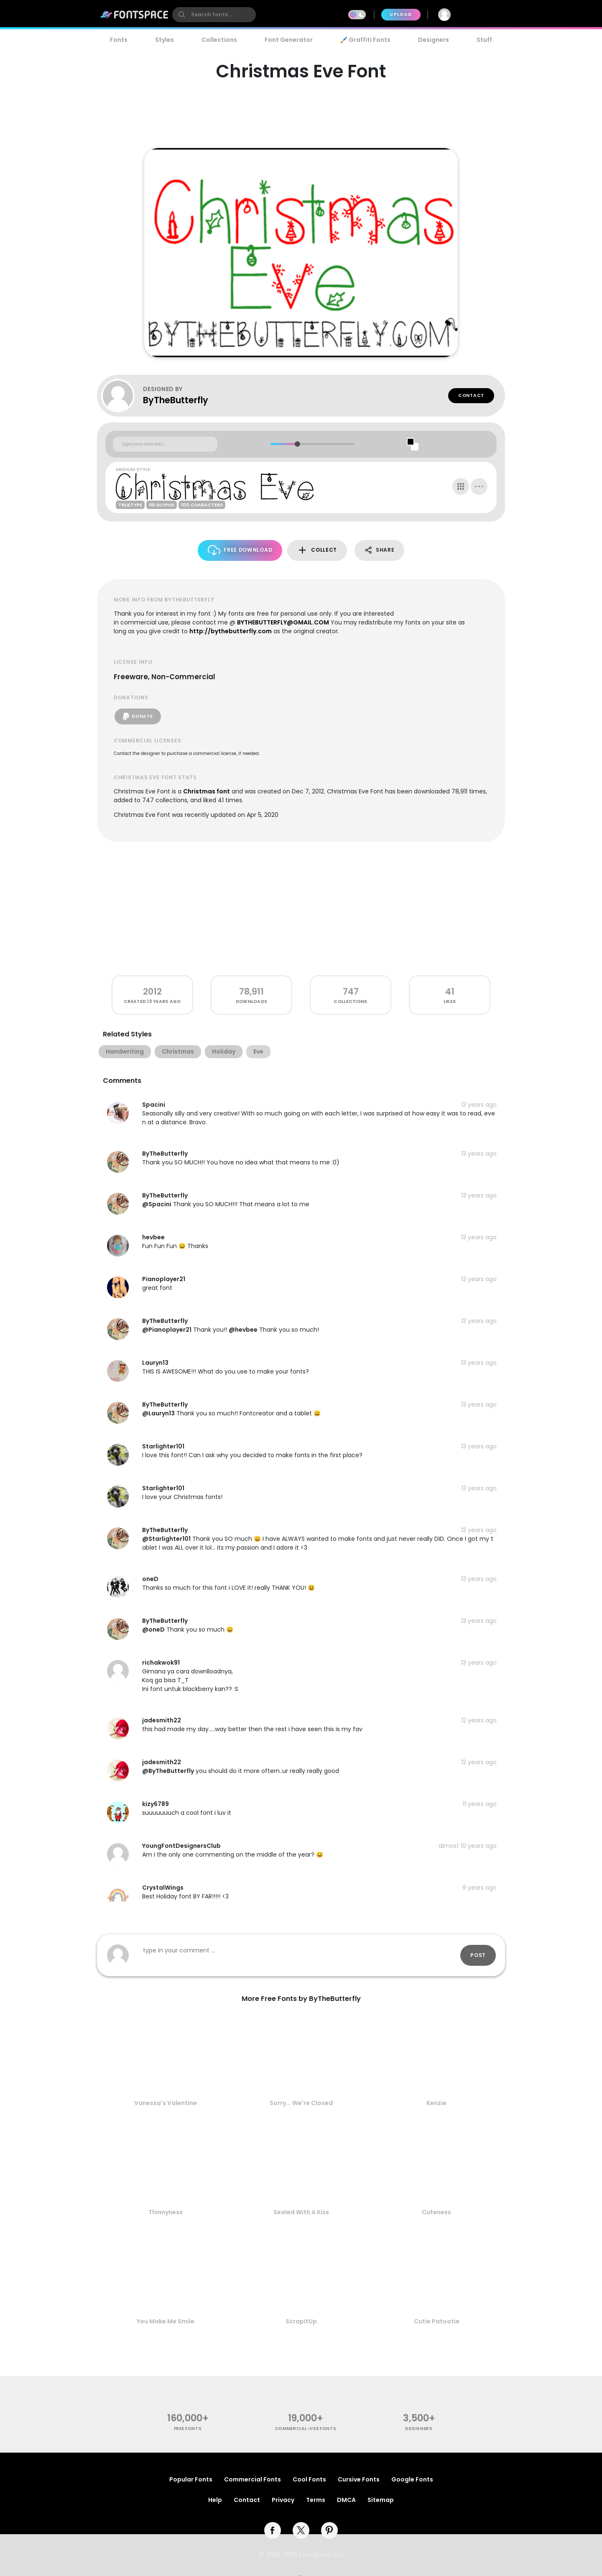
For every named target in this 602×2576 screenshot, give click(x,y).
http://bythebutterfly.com (230, 631)
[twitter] (301, 2530)
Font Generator (289, 40)
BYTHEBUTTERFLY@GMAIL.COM (283, 622)
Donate (138, 716)
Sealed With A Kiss (301, 2212)
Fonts (119, 40)
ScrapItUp (301, 2321)
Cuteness (436, 2212)
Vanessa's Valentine (165, 2103)
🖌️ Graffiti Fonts (365, 40)
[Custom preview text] (165, 444)
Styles (164, 40)
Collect (317, 550)
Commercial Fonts (252, 2479)
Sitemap (380, 2500)
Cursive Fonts (359, 2479)
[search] (214, 14)
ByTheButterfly (175, 400)
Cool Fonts (309, 2479)
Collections (219, 40)
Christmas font (206, 791)
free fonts (188, 2428)
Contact (471, 395)
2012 (152, 991)
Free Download (240, 550)
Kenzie (436, 2103)
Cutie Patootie (436, 2321)
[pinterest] (329, 2530)
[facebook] (272, 2530)
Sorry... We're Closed (301, 2103)
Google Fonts (412, 2479)
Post (478, 1955)
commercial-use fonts (306, 2428)
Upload (401, 14)
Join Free (482, 14)
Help (215, 2500)
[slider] (297, 444)
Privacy (283, 2500)
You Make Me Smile (165, 2321)
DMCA (346, 2500)
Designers (433, 40)
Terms (315, 2500)
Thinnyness (165, 2212)
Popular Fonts (190, 2479)
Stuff (484, 40)
